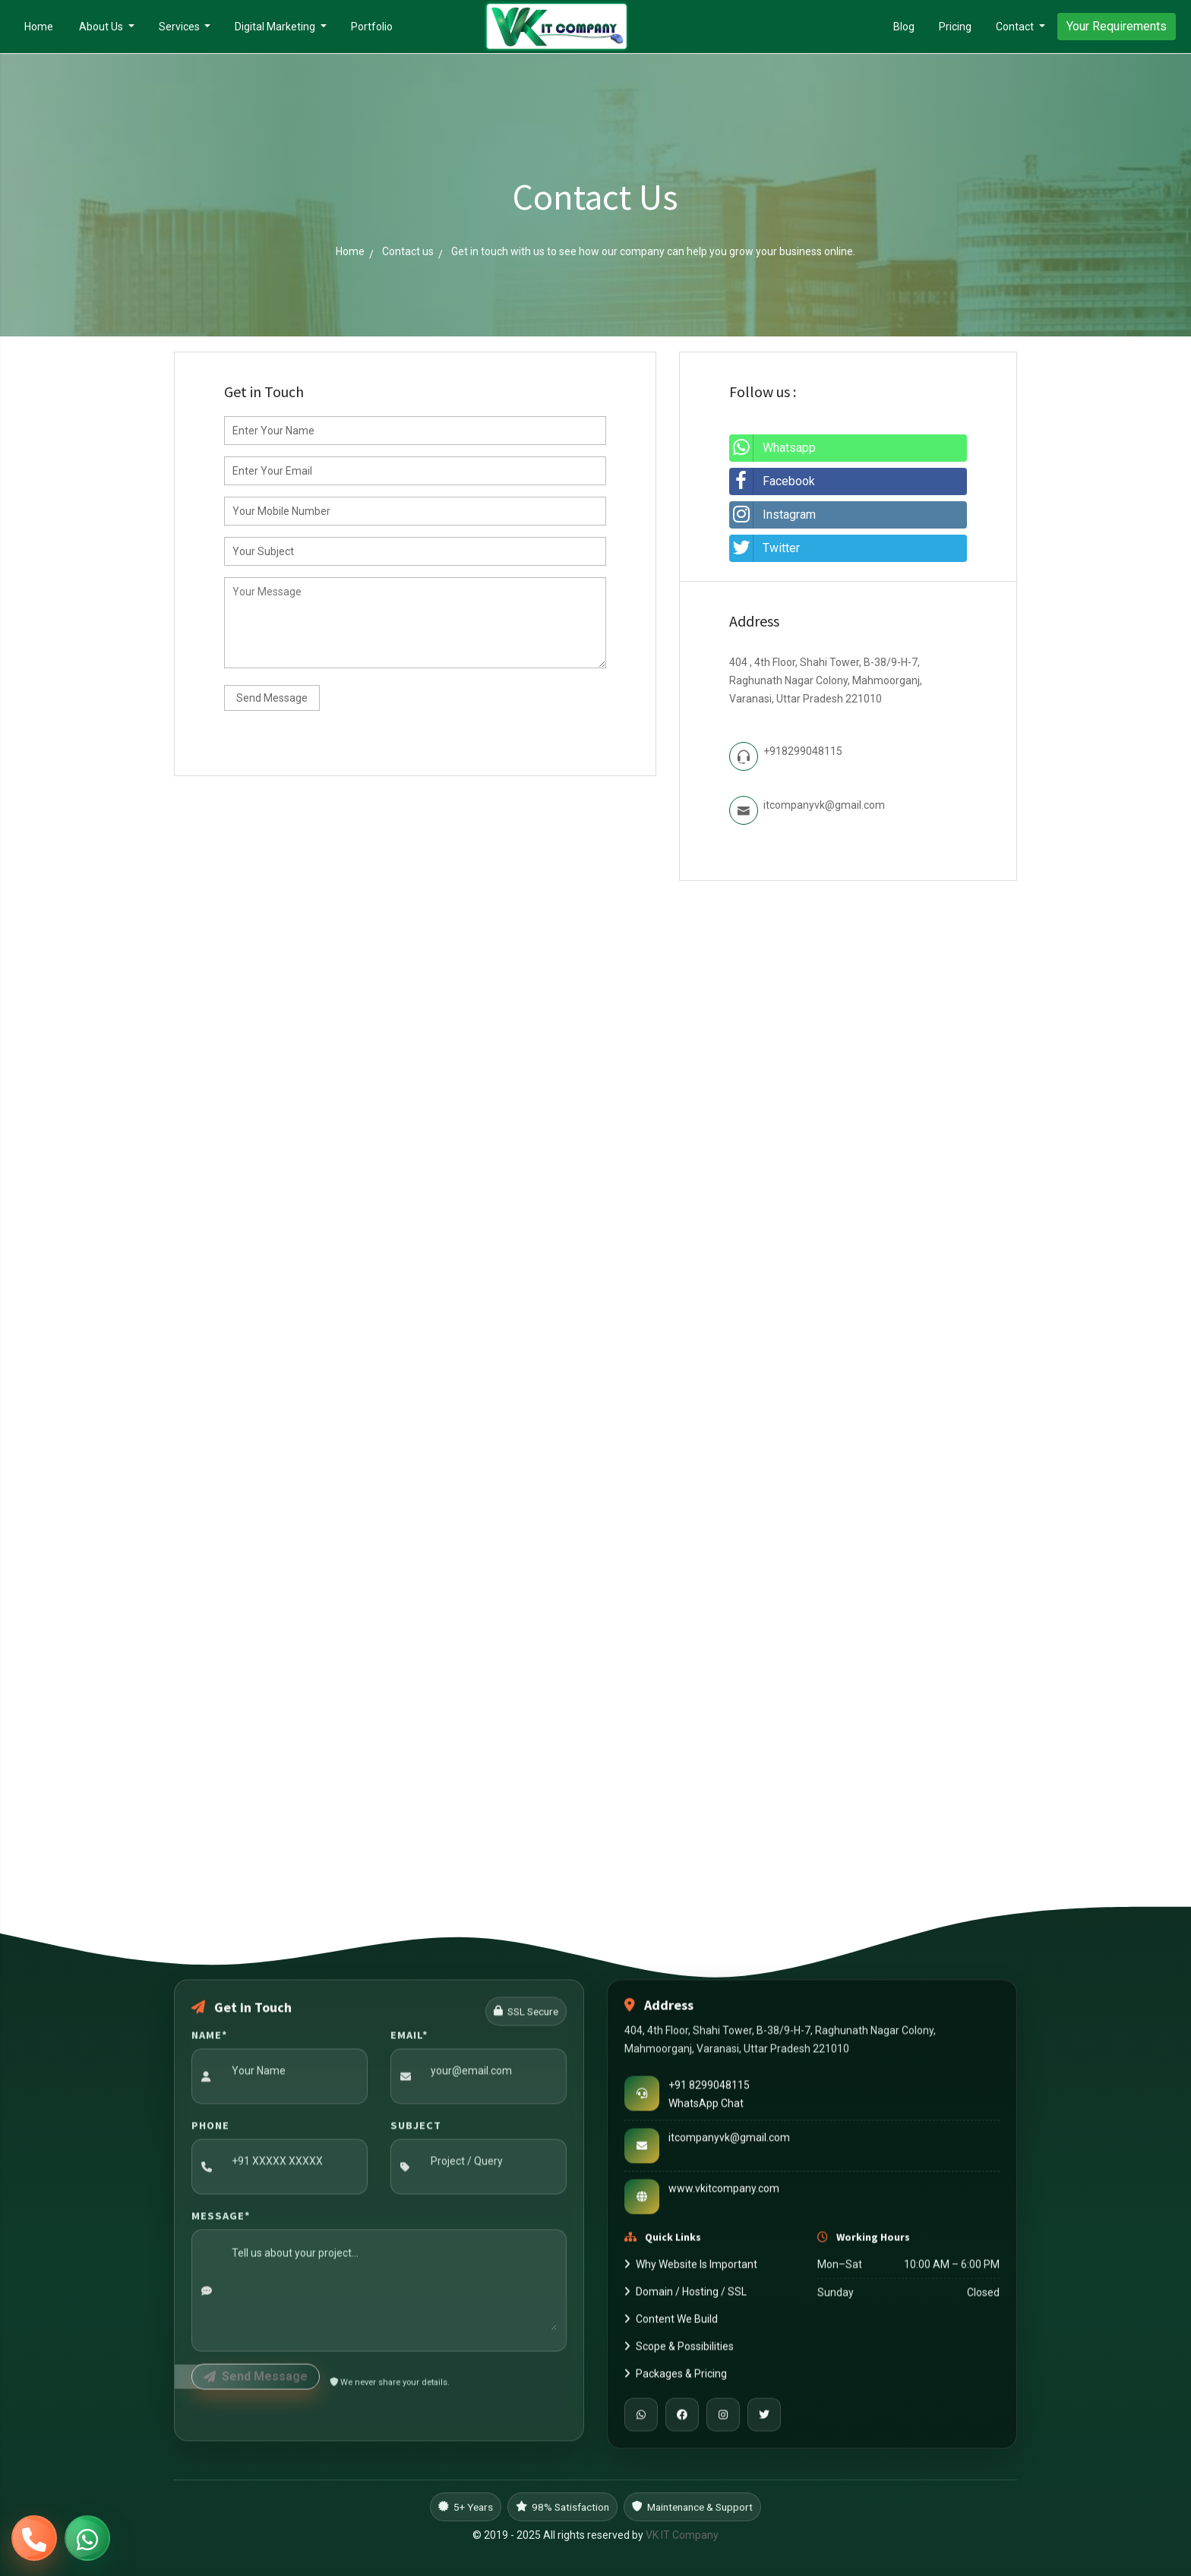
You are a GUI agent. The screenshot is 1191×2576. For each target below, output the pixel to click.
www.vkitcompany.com (723, 2192)
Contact (1016, 27)
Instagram (772, 515)
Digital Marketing (276, 27)
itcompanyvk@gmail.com (824, 805)
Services (180, 27)
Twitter (764, 548)
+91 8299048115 (709, 2088)
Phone (210, 2129)
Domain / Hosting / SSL (685, 2296)
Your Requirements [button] (1116, 26)
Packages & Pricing (675, 2378)
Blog (904, 27)
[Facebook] (682, 2419)
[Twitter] (764, 2419)
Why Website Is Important (690, 2268)
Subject (415, 2129)
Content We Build (671, 2323)
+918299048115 (802, 751)
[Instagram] (723, 2419)
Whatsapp (772, 448)
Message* (221, 2219)
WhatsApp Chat (706, 2107)
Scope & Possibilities (679, 2350)
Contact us (408, 251)
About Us (102, 27)
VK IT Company (682, 2535)
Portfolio (372, 27)
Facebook (772, 481)
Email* (409, 2038)
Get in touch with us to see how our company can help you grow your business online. (653, 251)
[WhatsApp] (641, 2419)
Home (44, 25)
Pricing (955, 27)
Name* (209, 2038)
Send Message (272, 698)
